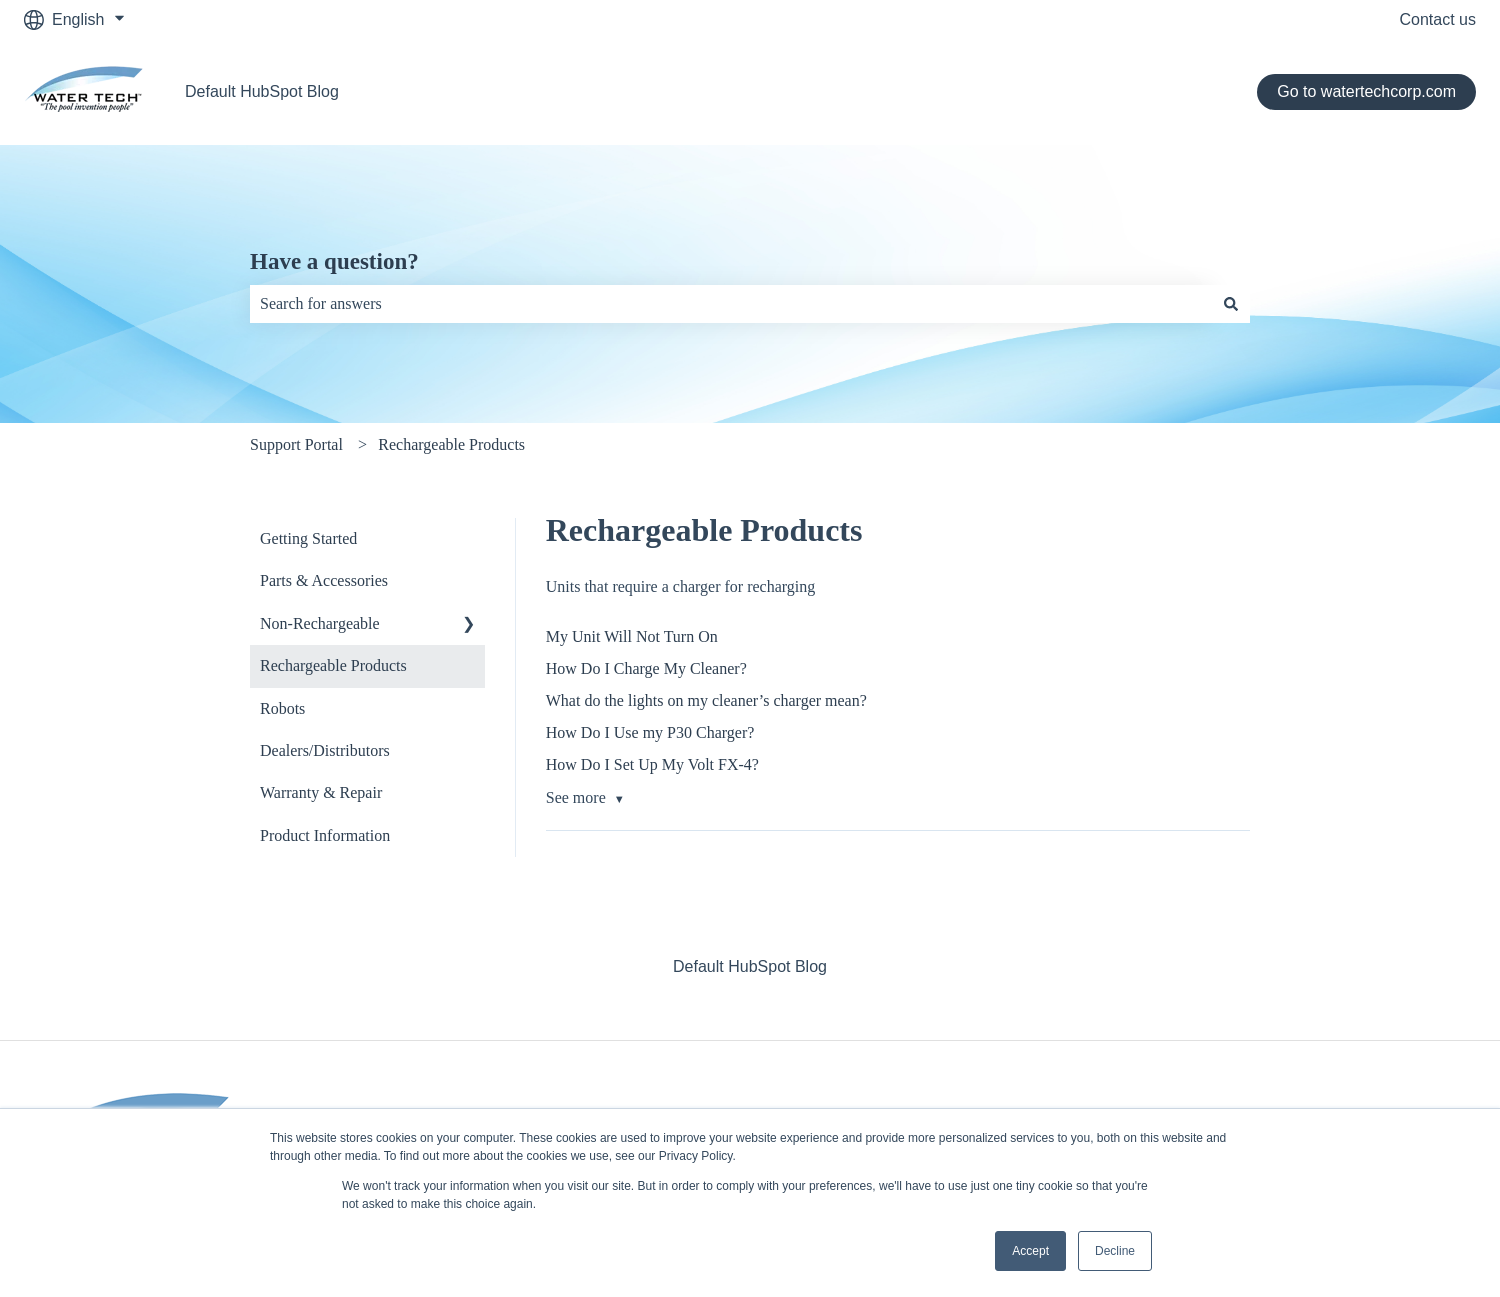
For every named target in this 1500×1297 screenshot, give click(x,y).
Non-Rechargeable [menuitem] (320, 623)
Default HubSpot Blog (262, 91)
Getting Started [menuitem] (308, 538)
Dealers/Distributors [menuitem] (325, 750)
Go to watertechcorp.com (1366, 91)
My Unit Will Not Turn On (632, 636)
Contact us (1438, 19)
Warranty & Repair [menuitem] (321, 792)
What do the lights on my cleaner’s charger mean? (706, 700)
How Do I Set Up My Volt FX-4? (652, 764)
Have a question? (334, 261)
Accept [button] (1030, 1251)
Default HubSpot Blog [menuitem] (750, 966)
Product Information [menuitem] (325, 835)
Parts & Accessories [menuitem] (324, 580)
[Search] (1231, 304)
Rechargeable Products (451, 444)
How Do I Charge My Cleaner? (646, 668)
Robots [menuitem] (282, 708)
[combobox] (731, 304)
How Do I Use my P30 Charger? (650, 732)
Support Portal (296, 444)
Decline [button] (1115, 1251)
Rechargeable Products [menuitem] (333, 665)
